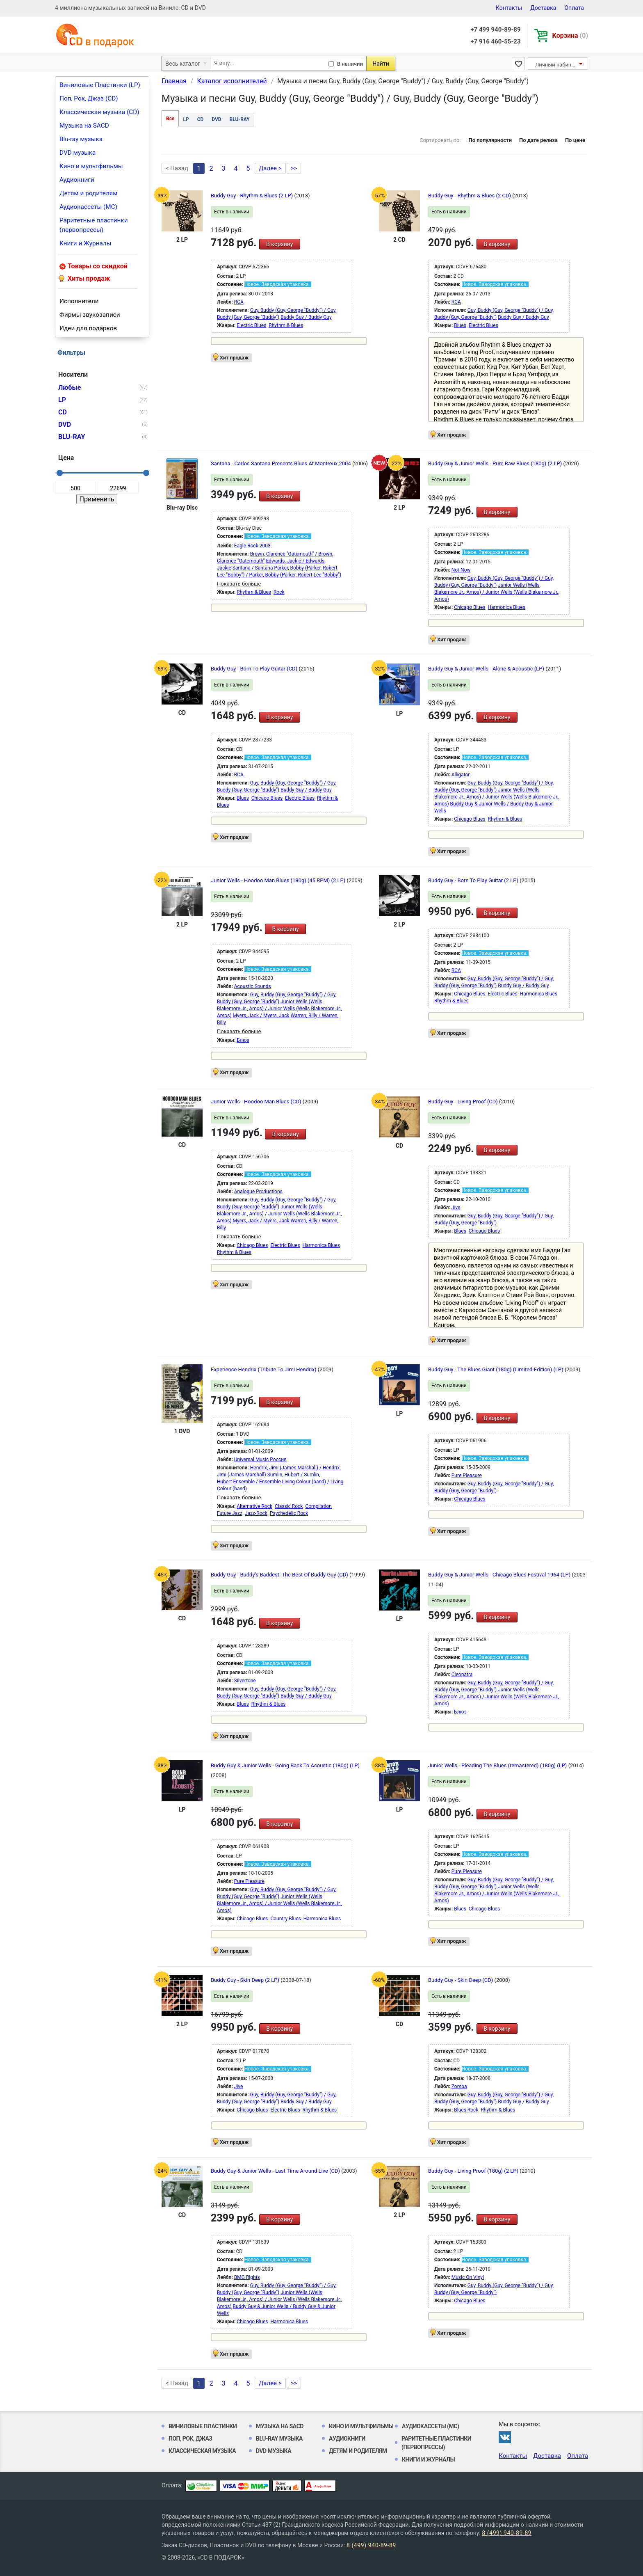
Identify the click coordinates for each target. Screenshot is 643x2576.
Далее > (270, 168)
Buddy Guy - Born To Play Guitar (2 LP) (474, 880)
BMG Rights (247, 2277)
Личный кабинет (556, 65)
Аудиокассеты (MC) (88, 206)
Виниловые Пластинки (203, 2426)
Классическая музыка (202, 2451)
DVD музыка (77, 152)
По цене (575, 140)
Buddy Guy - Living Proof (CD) (463, 1101)
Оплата (574, 8)
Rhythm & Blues (286, 325)
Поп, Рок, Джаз (190, 2438)
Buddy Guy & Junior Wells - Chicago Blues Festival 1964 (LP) (500, 1575)
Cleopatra (462, 1674)
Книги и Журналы (85, 243)
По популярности (490, 140)
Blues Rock (466, 2110)
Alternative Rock (254, 1506)
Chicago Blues (469, 607)
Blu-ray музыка (81, 139)
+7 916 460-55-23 (495, 41)
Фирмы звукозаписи (89, 314)
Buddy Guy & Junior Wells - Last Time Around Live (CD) (276, 2171)
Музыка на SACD (84, 125)
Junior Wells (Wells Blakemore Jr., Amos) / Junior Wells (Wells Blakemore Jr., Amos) (496, 592)
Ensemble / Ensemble (257, 1482)
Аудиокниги (76, 179)
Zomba (459, 2086)
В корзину (279, 244)
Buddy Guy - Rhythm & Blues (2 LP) (252, 195)
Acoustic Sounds (252, 986)
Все (170, 118)
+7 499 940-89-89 (495, 29)
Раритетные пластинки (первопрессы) (93, 225)
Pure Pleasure (466, 1475)
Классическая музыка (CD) (99, 112)
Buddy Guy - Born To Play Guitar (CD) (255, 669)
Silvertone (245, 1681)
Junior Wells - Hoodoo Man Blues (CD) (257, 1101)
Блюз (243, 1040)
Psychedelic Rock (289, 1513)
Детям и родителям (88, 193)
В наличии (350, 64)
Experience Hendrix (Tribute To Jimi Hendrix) (264, 1369)
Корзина (570, 35)
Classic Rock (289, 1506)
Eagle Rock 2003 (252, 546)
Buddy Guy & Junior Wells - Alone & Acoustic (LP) (486, 669)
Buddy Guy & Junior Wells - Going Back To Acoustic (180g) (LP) (285, 1765)
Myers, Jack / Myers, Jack (261, 1015)
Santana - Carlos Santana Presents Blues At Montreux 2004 (281, 463)
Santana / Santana (253, 568)
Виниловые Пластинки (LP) (99, 85)
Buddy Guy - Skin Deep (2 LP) (245, 1980)
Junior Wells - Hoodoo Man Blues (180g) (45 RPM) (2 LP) (279, 880)
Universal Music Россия (260, 1459)
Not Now (461, 570)
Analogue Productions (258, 1191)
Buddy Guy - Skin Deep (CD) (461, 1980)
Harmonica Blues (506, 607)
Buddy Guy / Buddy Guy (305, 317)
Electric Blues (251, 325)
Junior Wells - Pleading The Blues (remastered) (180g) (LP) (498, 1765)
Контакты (509, 8)
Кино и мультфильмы (91, 166)
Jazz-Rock (256, 1513)
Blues (460, 325)
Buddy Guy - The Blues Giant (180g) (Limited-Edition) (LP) (496, 1369)
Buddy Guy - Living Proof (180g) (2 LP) (474, 2171)
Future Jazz (229, 1513)
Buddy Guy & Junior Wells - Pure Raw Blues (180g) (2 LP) (495, 463)
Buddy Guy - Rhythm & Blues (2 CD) (470, 195)
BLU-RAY (240, 119)
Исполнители (79, 301)
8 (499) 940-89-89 (506, 2533)
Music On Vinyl (467, 2277)
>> (294, 168)
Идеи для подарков (88, 328)
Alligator (460, 775)
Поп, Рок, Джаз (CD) (88, 98)
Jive (456, 1207)
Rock (279, 592)
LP (186, 119)
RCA (239, 302)
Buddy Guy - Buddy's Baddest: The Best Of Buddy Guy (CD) (280, 1575)
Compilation (318, 1506)
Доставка (543, 8)
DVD (216, 119)
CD (200, 119)
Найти (380, 63)
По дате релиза (538, 140)
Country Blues (286, 1919)
